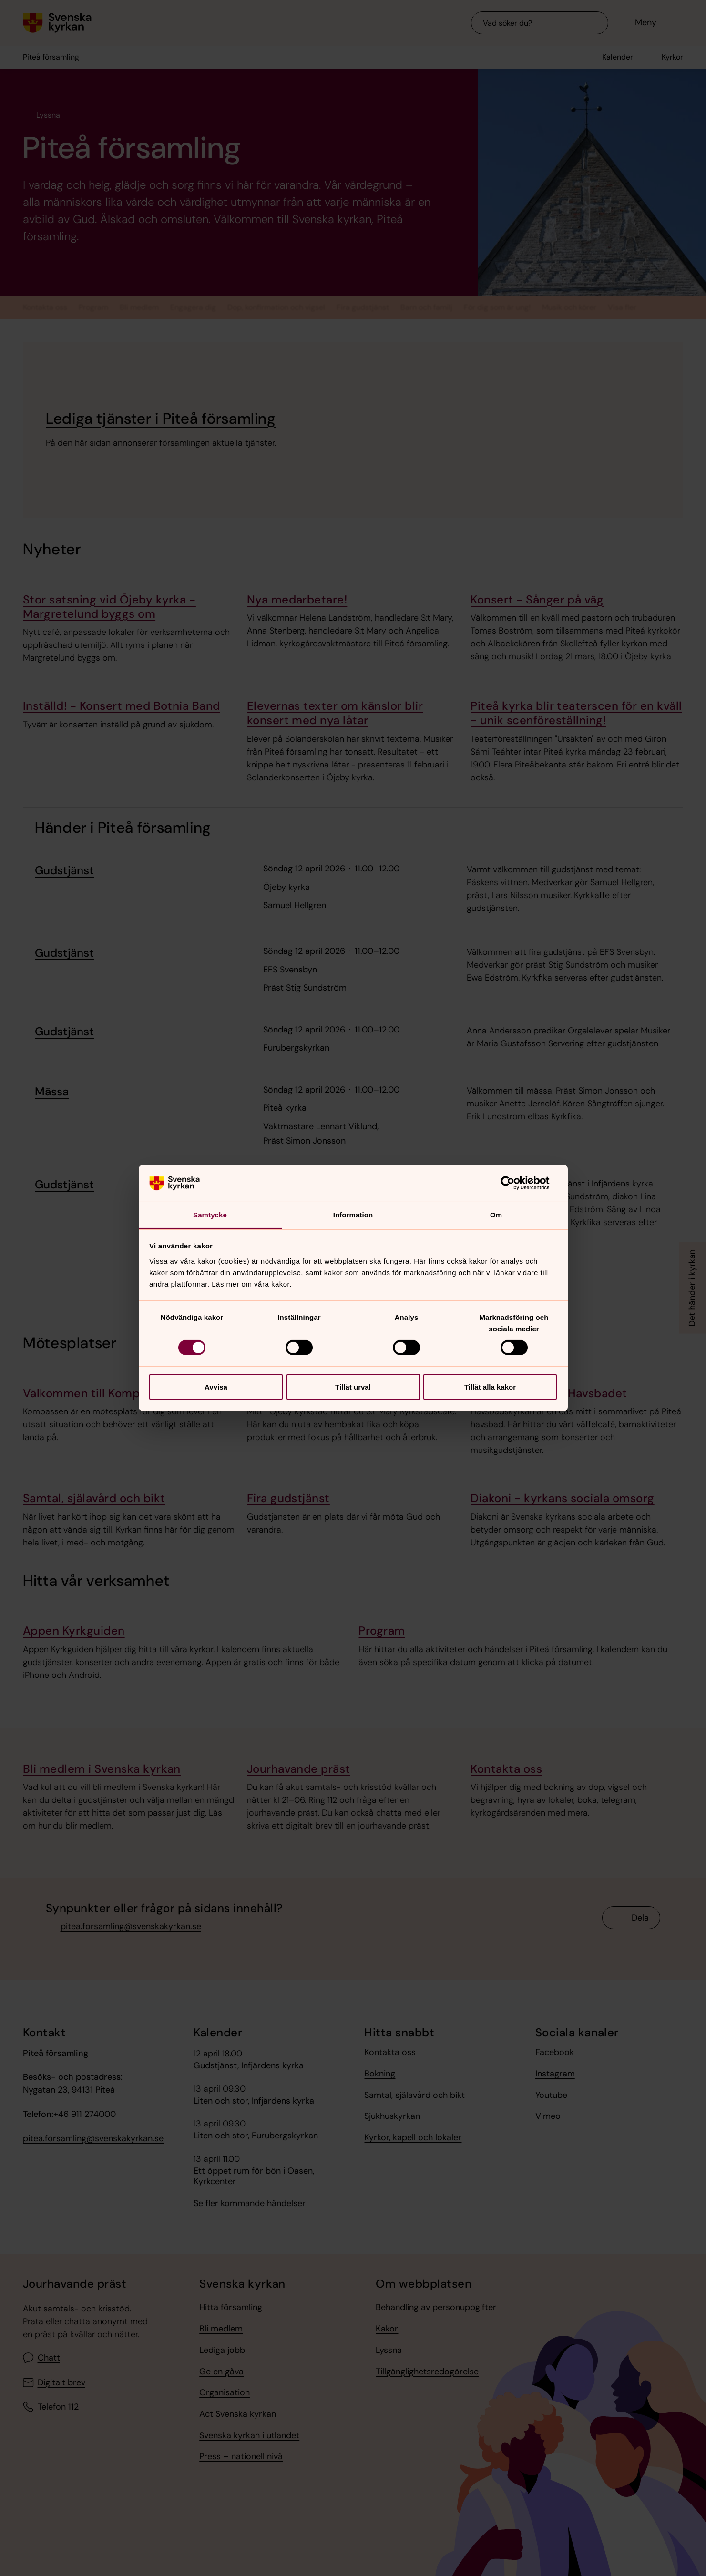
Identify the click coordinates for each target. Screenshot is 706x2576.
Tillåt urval (353, 1387)
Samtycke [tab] (210, 1215)
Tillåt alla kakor (490, 1387)
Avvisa (216, 1387)
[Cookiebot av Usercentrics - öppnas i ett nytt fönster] (515, 1183)
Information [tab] (353, 1215)
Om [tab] (496, 1215)
